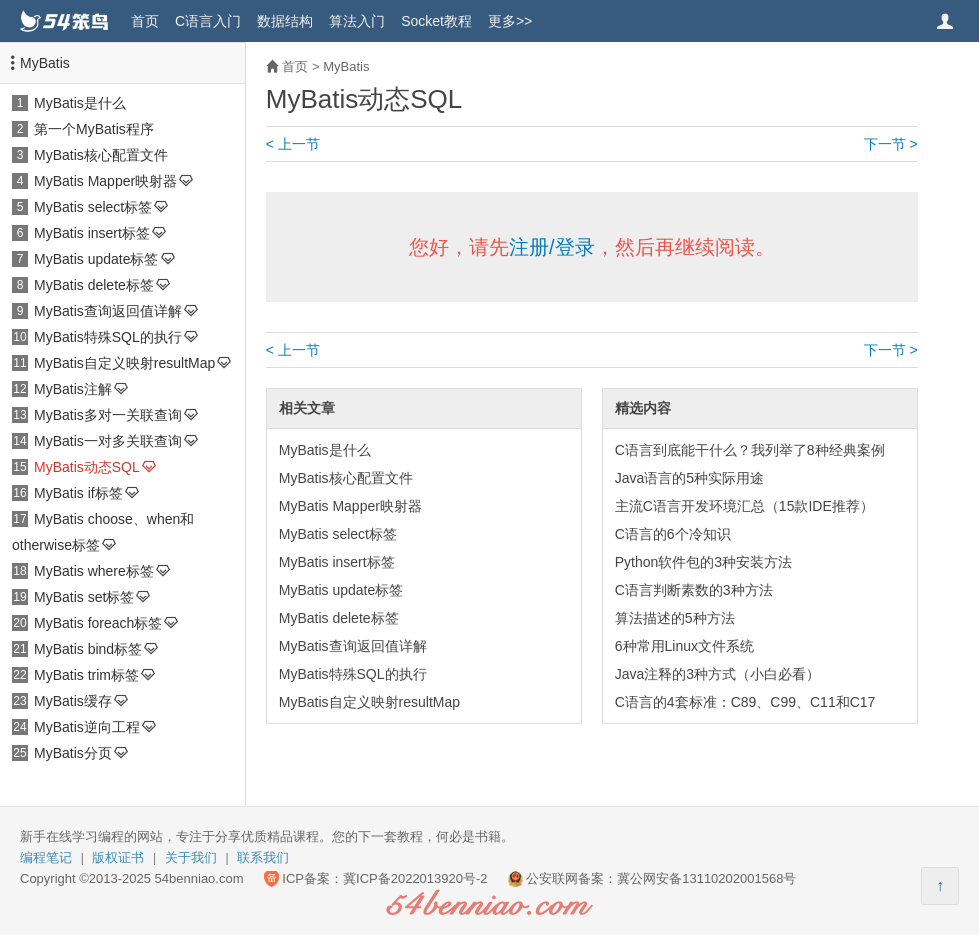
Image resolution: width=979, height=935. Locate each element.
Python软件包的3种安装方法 (703, 562)
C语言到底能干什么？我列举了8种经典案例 (750, 450)
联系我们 (263, 857)
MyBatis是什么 (80, 103)
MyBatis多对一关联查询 (108, 415)
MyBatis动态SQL (87, 467)
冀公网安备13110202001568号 (706, 878)
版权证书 (118, 857)
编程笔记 (46, 857)
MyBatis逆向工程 (87, 727)
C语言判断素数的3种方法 (694, 590)
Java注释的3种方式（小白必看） (717, 674)
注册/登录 (552, 247)
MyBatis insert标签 (92, 233)
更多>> (510, 21)
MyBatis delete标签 (94, 285)
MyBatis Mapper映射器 (105, 181)
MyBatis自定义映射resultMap (124, 363)
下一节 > (891, 144)
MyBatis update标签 (96, 259)
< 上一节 (293, 144)
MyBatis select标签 (93, 207)
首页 (145, 21)
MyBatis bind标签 (88, 649)
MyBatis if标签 (78, 493)
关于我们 (191, 857)
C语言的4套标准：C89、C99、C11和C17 (745, 702)
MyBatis (45, 63)
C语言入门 (208, 21)
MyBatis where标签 (94, 571)
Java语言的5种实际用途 (689, 478)
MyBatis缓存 (73, 701)
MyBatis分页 (73, 753)
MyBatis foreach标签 (98, 623)
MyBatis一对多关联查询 (108, 441)
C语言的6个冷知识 (673, 534)
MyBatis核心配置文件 (101, 155)
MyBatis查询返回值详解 (108, 311)
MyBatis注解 (73, 389)
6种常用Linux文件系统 (684, 646)
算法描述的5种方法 (675, 618)
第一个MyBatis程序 (94, 129)
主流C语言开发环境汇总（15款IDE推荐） (744, 506)
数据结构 (285, 21)
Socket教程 (436, 21)
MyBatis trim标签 (86, 675)
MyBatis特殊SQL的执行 (108, 337)
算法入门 (357, 21)
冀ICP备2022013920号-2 (415, 878)
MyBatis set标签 (84, 597)
